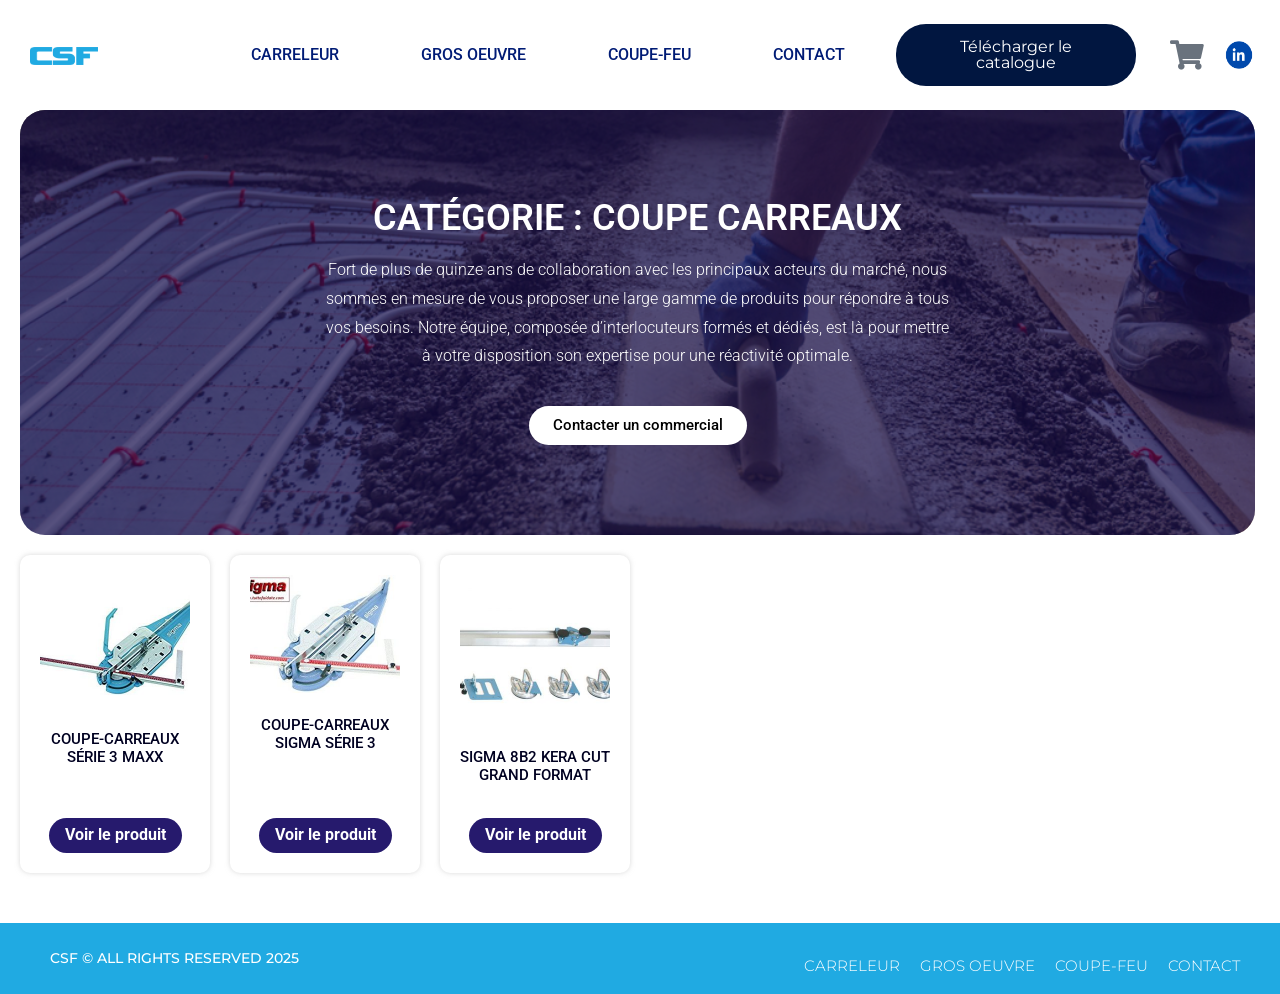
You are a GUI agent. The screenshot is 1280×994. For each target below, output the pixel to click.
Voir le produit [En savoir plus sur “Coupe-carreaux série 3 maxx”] (115, 834)
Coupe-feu (649, 54)
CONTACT (809, 54)
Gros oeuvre (473, 54)
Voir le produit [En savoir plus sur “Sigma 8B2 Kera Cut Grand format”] (535, 834)
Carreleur (295, 54)
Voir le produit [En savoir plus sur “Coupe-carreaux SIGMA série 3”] (325, 834)
